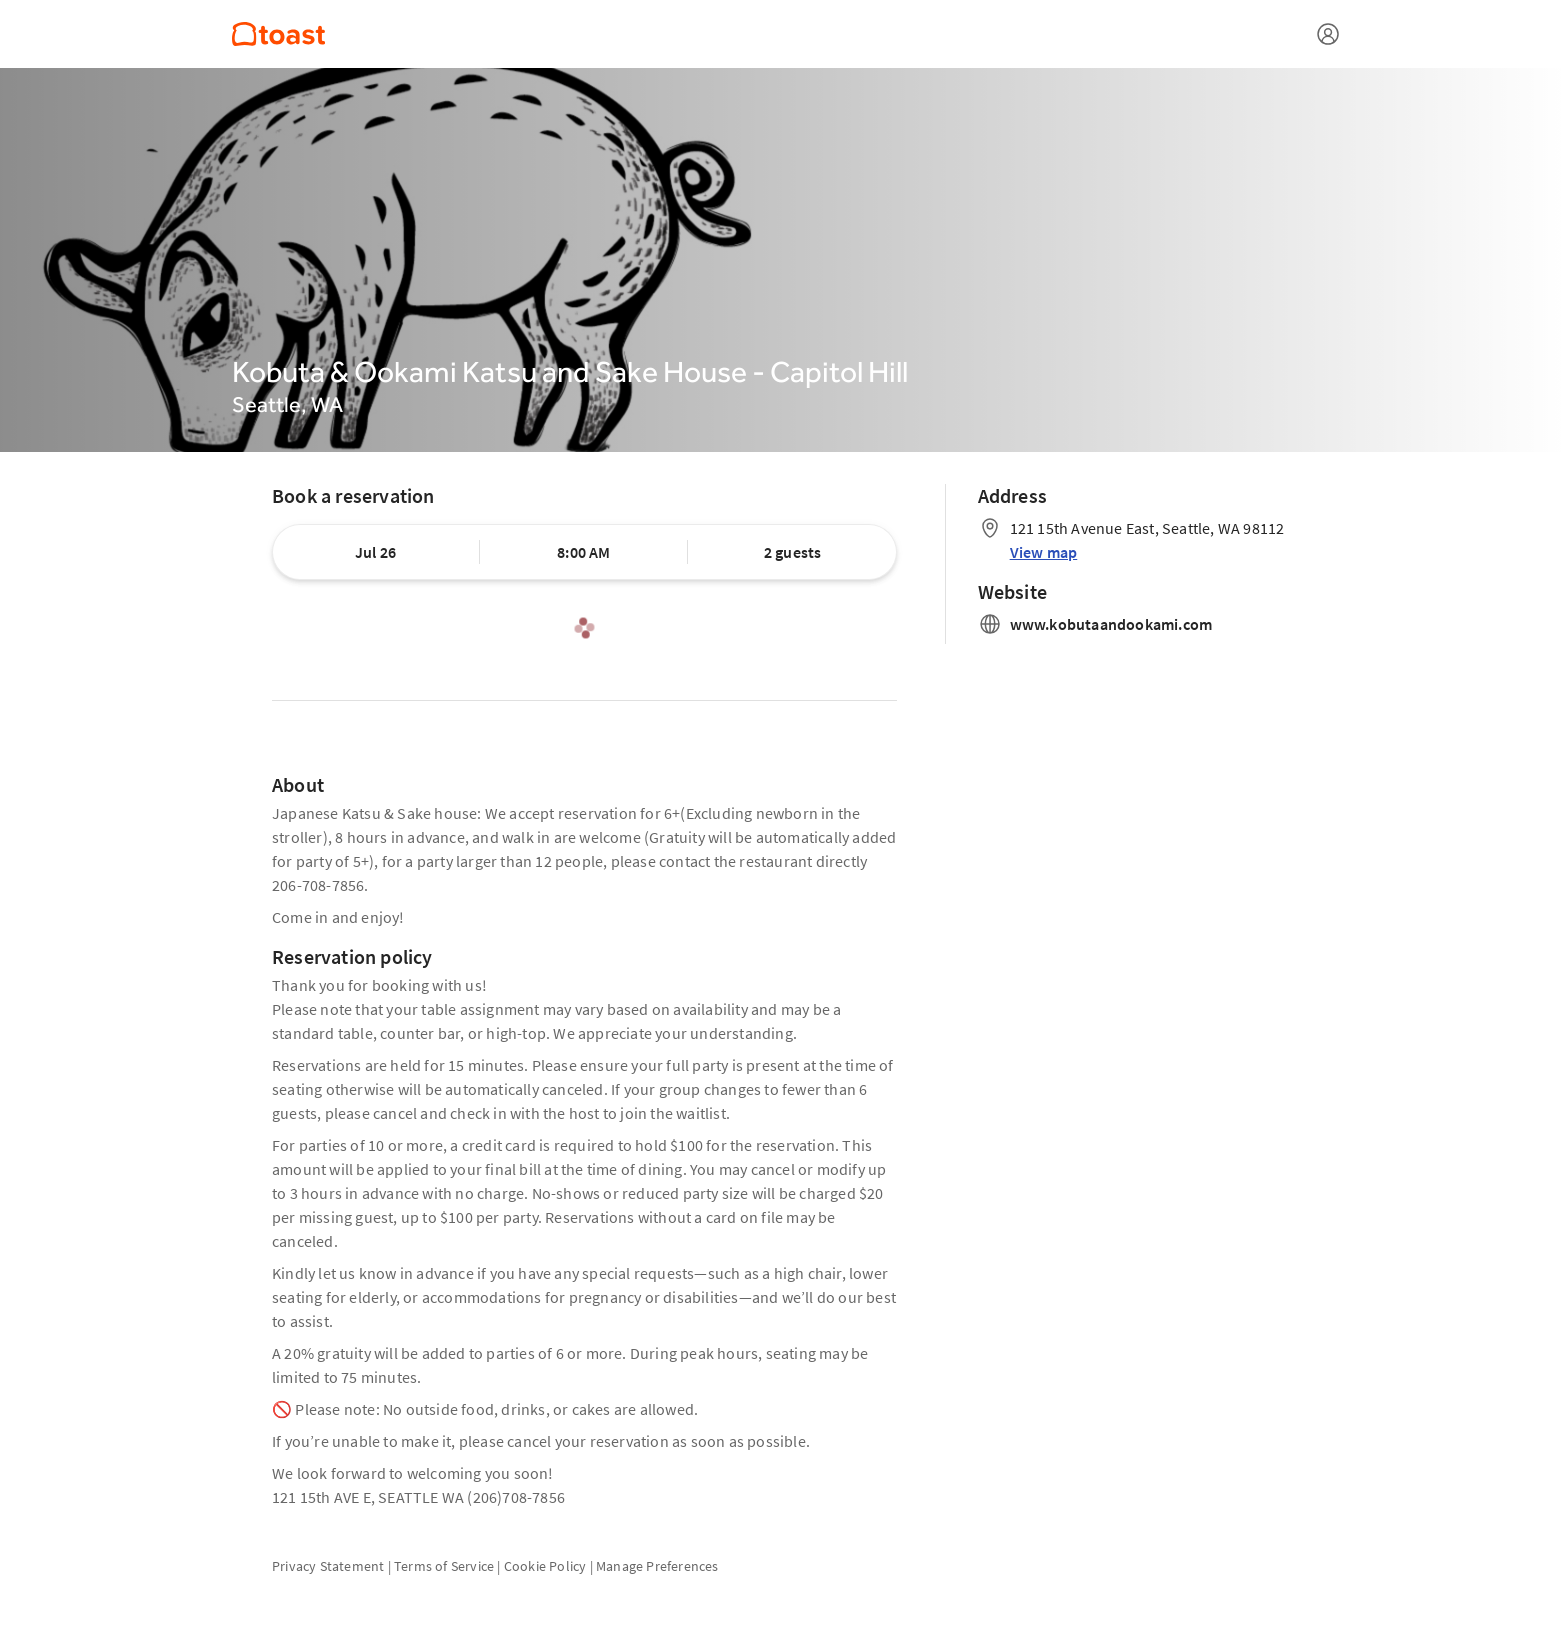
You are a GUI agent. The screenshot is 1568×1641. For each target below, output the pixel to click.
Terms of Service (444, 1566)
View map (1044, 552)
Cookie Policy (545, 1566)
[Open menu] (1328, 34)
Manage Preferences (657, 1566)
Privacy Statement (328, 1566)
